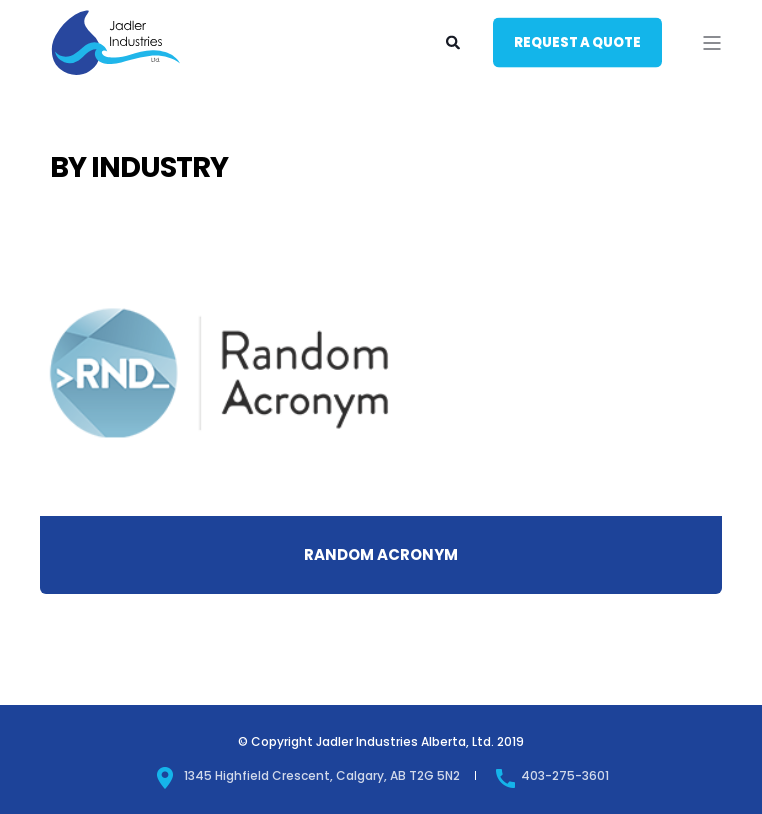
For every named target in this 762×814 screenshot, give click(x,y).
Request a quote (577, 41)
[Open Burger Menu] (712, 43)
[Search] (454, 41)
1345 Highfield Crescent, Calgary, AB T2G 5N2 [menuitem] (307, 775)
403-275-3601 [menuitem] (551, 775)
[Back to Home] (116, 74)
